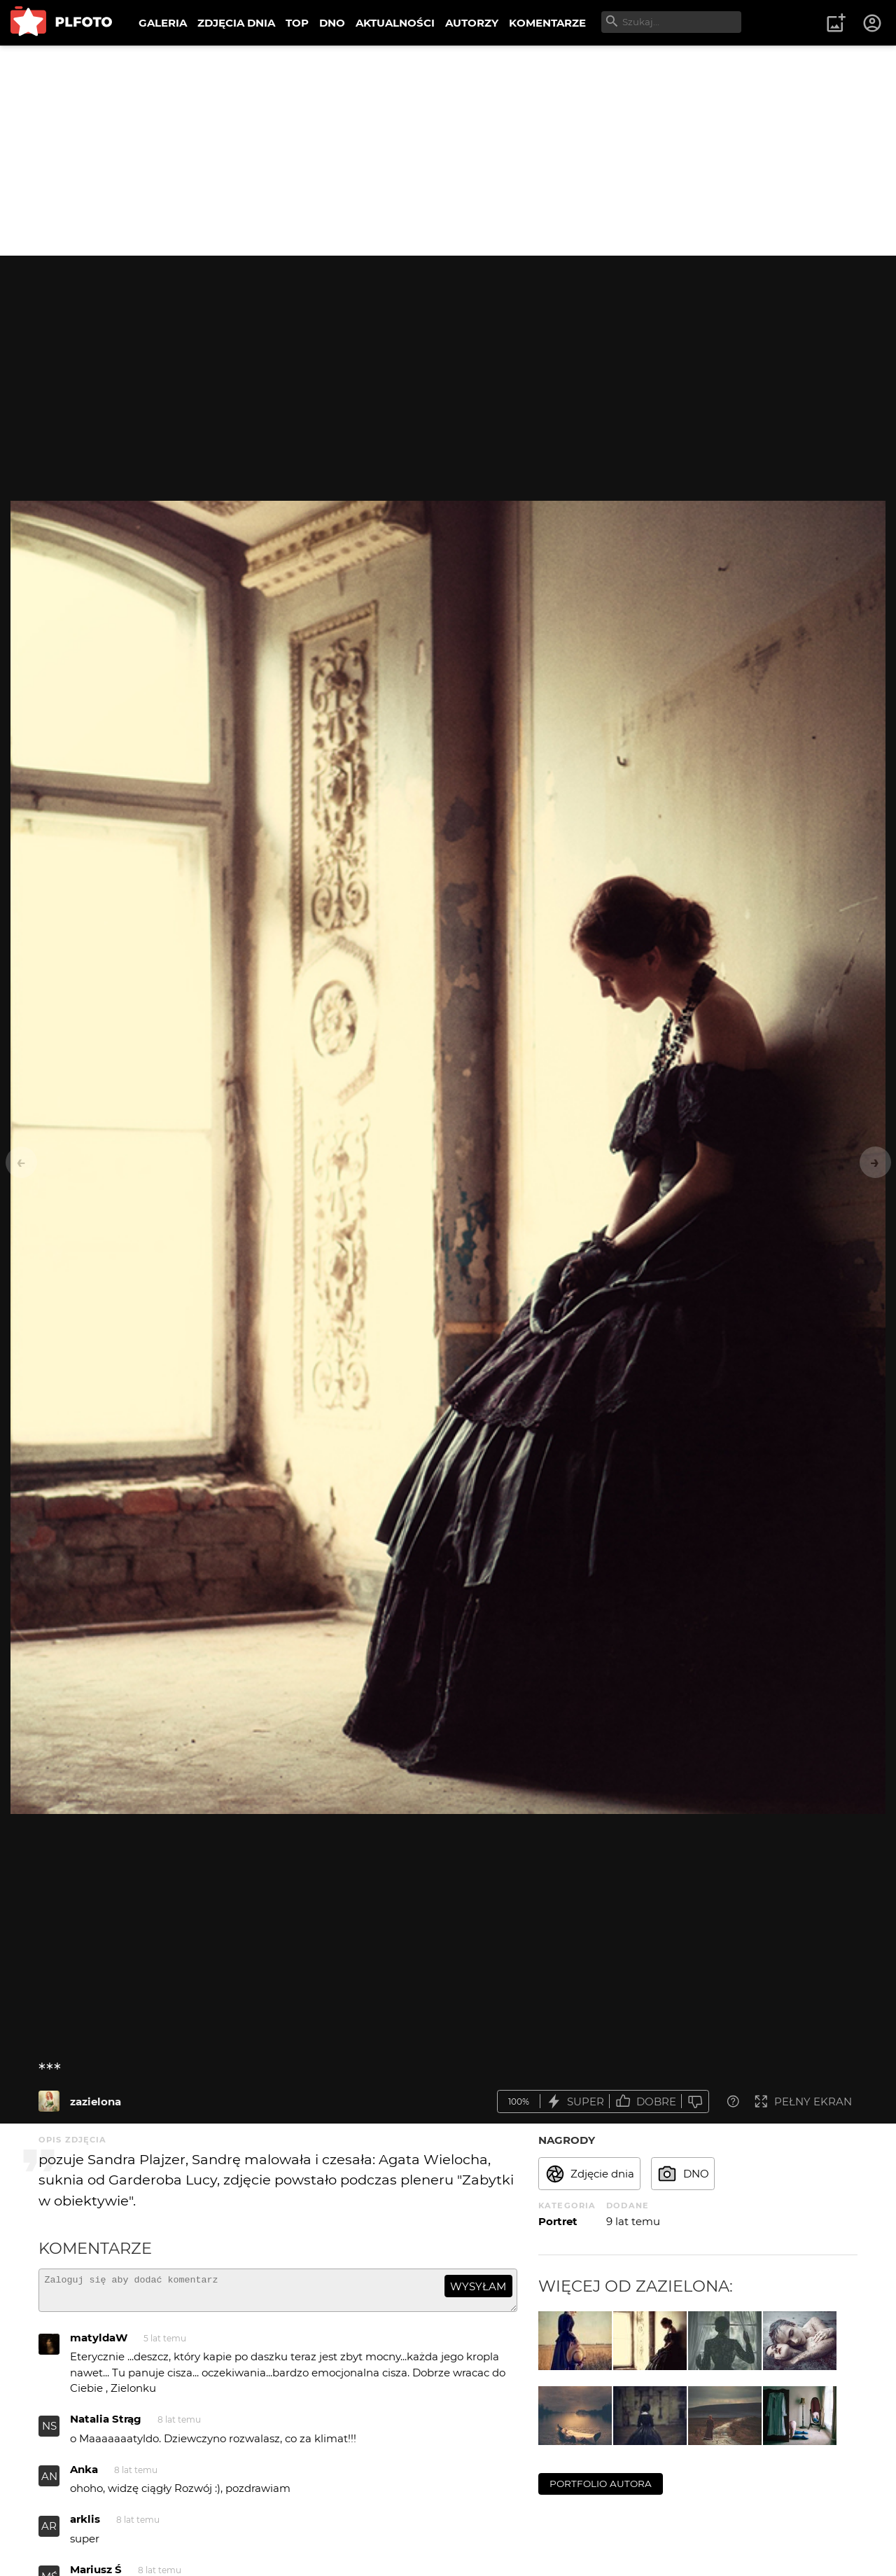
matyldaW (98, 2343)
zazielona (95, 2101)
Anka (84, 2475)
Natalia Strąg (105, 2425)
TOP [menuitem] (297, 22)
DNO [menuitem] (332, 22)
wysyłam (478, 2286)
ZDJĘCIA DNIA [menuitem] (236, 22)
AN (49, 2482)
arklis (85, 2525)
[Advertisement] (448, 151)
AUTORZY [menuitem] (471, 22)
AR (49, 2532)
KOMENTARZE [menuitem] (547, 22)
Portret (558, 2221)
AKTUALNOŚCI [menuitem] (395, 22)
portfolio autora (601, 2483)
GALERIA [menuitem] (163, 22)
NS (49, 2432)
